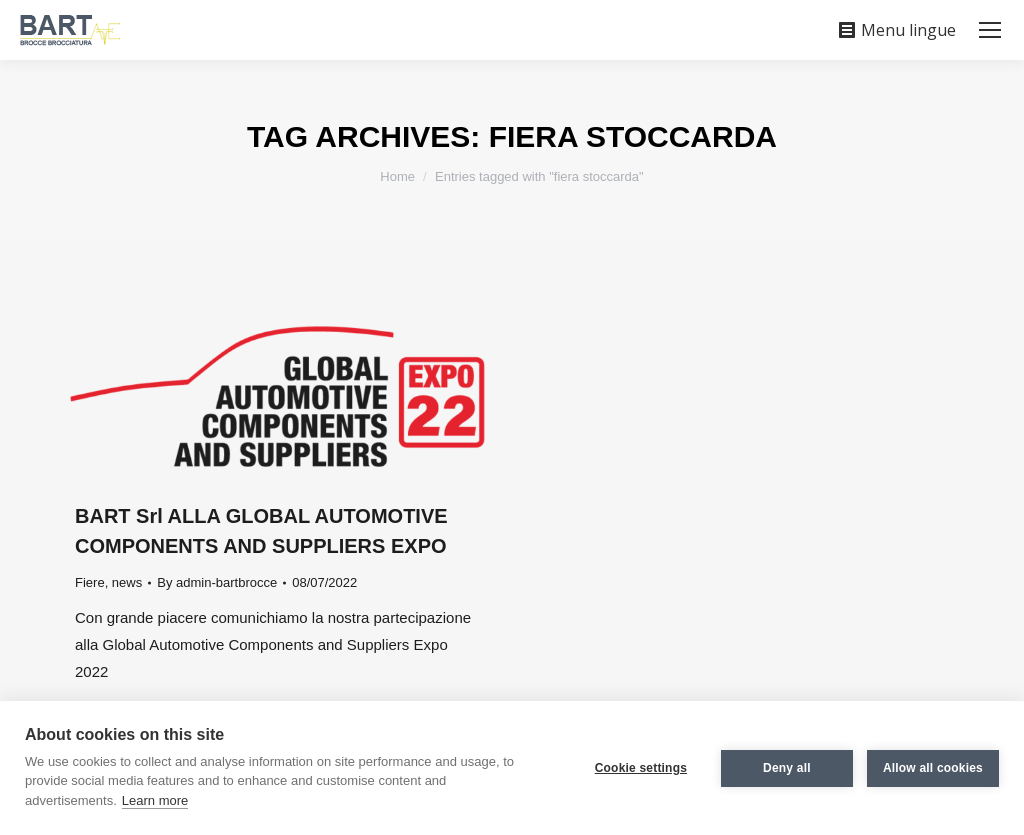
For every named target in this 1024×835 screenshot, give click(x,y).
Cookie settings (641, 768)
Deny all (787, 768)
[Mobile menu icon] (990, 30)
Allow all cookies (933, 768)
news (127, 582)
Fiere (90, 582)
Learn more (155, 800)
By (217, 582)
